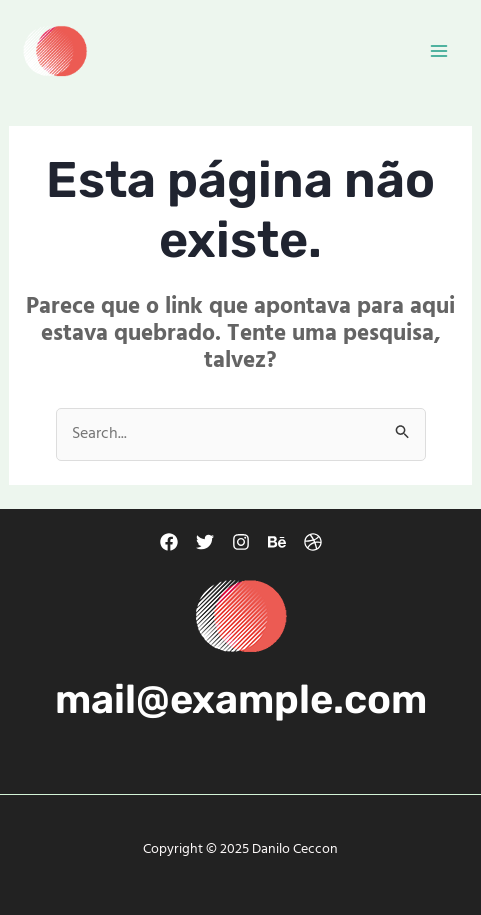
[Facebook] (169, 542)
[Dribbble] (313, 542)
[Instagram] (241, 542)
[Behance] (277, 542)
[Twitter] (205, 542)
